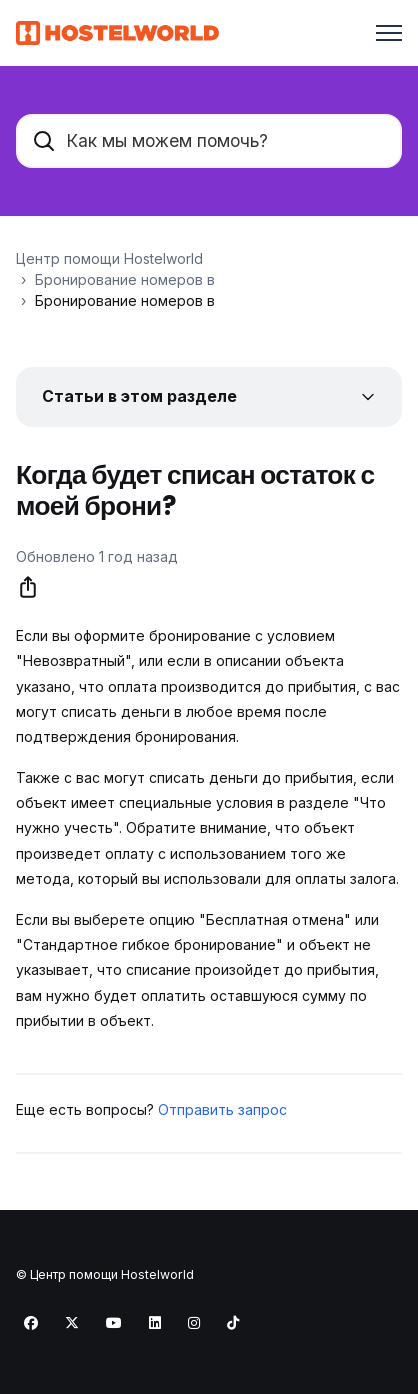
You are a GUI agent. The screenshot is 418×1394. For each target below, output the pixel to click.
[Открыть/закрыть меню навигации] (389, 33)
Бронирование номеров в (125, 279)
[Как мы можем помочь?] (209, 141)
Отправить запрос (222, 1109)
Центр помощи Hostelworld (109, 258)
